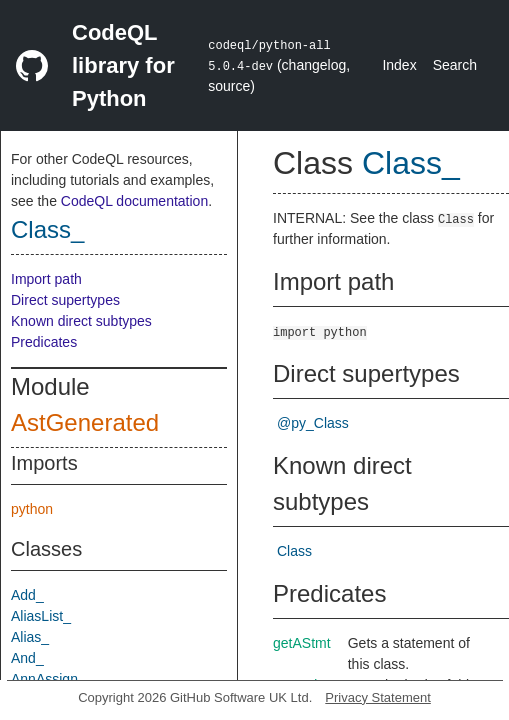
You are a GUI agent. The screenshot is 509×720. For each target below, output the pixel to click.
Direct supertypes (65, 300)
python (32, 509)
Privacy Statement (378, 697)
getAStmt (302, 643)
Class (294, 551)
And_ (27, 658)
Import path (46, 279)
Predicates (44, 342)
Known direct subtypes (81, 321)
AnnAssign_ (48, 679)
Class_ (47, 229)
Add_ (27, 595)
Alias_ (30, 637)
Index (399, 65)
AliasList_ (41, 616)
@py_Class (313, 423)
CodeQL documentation (134, 201)
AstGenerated (85, 422)
